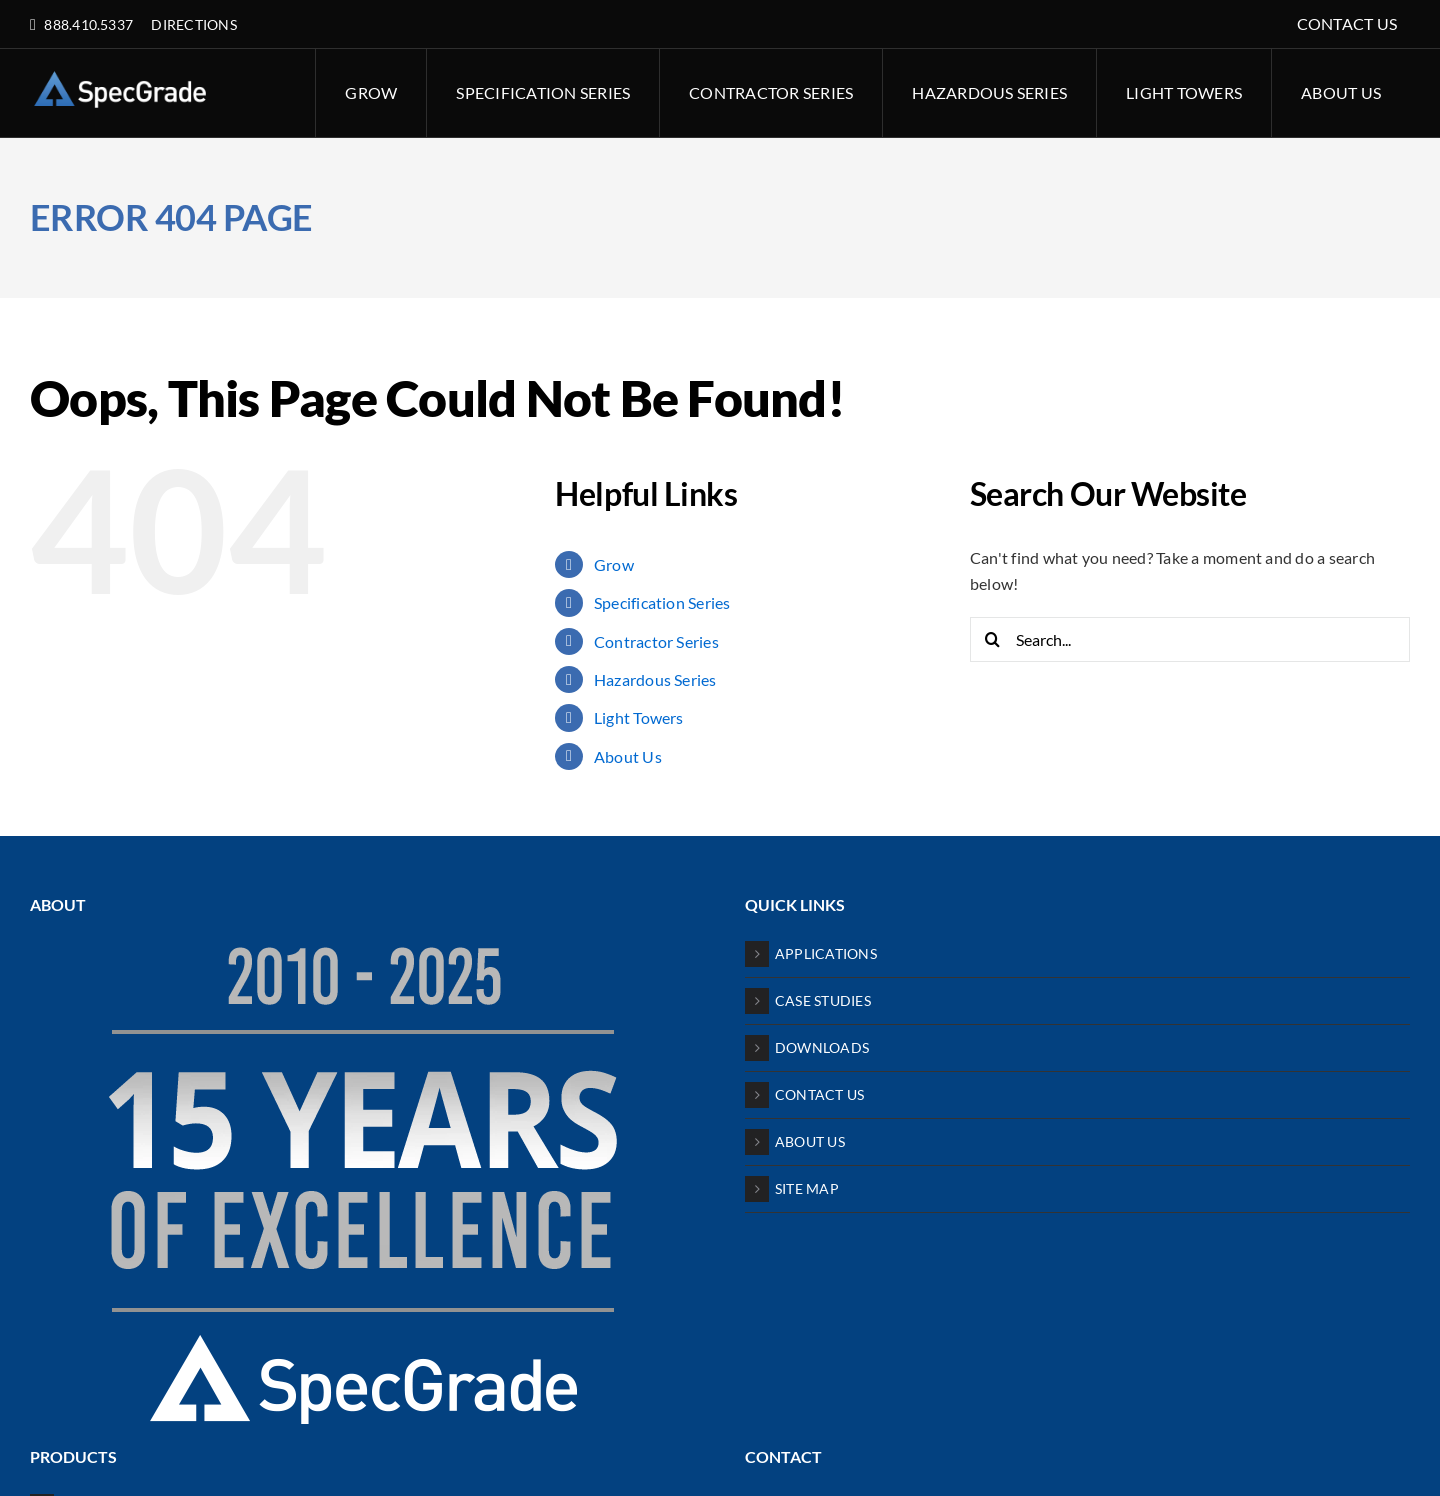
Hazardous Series (655, 679)
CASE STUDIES (823, 1000)
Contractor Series (656, 641)
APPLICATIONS (826, 953)
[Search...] (1190, 639)
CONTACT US (819, 1094)
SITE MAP (807, 1188)
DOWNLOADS (822, 1047)
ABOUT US (810, 1141)
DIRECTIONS (193, 24)
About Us (628, 756)
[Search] (992, 639)
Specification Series (662, 602)
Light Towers (639, 717)
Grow (614, 564)
